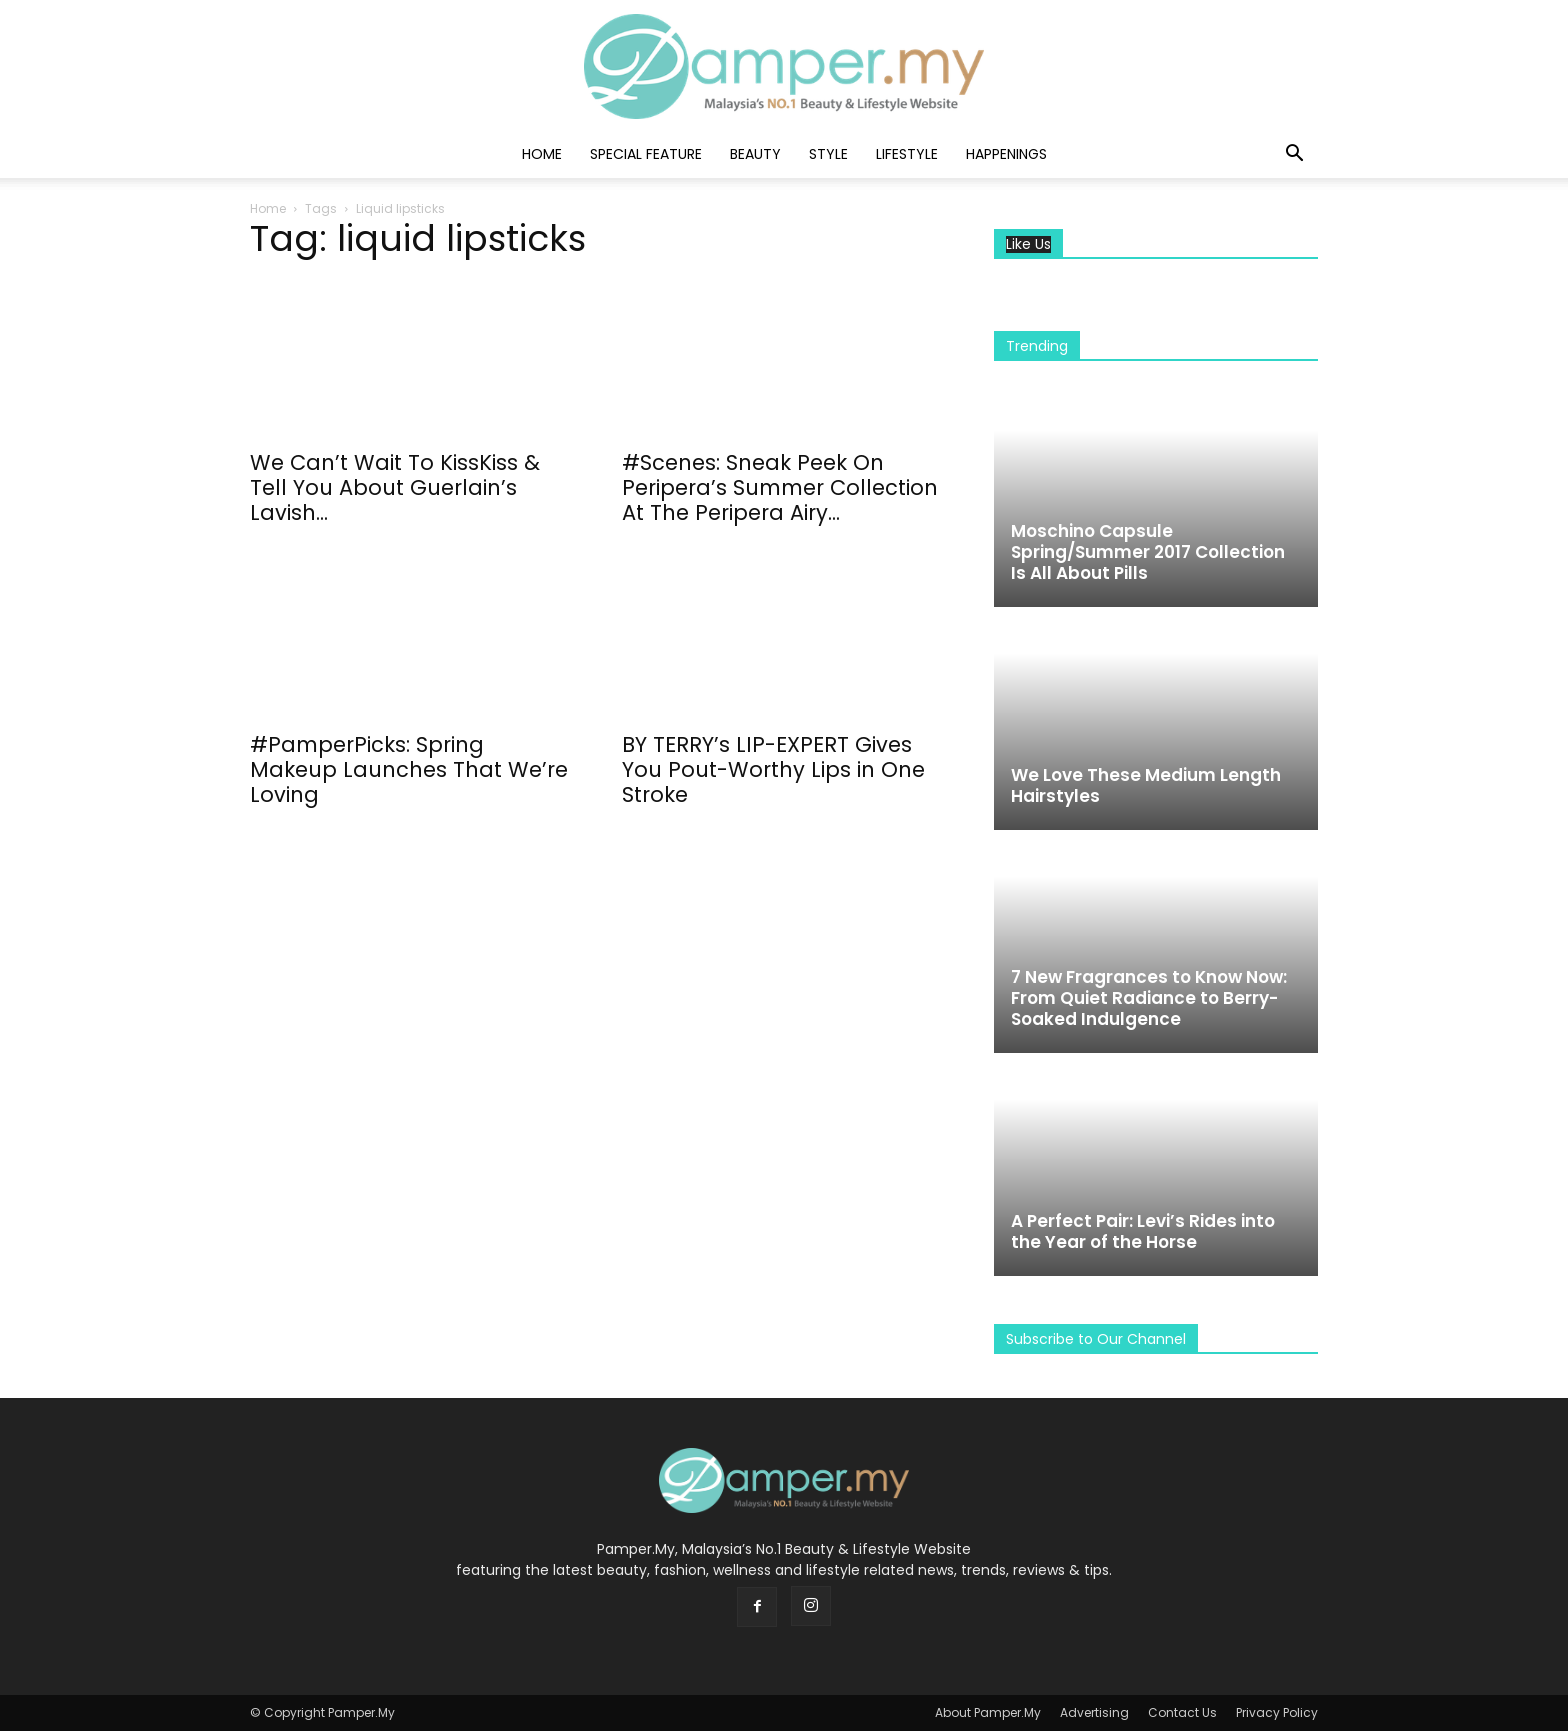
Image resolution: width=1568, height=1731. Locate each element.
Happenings (1006, 154)
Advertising (1094, 1712)
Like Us (1028, 244)
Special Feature (646, 154)
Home (542, 154)
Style (828, 154)
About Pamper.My (988, 1712)
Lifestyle (907, 154)
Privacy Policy (1277, 1712)
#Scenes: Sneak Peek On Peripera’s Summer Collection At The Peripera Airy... (780, 487)
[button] (1294, 155)
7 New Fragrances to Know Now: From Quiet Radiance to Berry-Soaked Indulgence (1149, 998)
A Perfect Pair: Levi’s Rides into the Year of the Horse (1143, 1231)
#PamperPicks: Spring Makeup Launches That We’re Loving (409, 769)
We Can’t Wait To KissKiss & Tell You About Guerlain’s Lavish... (395, 487)
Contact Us (1182, 1712)
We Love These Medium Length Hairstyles (1146, 785)
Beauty (755, 154)
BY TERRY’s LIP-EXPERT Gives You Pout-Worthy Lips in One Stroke (773, 769)
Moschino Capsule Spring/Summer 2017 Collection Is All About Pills (1148, 552)
